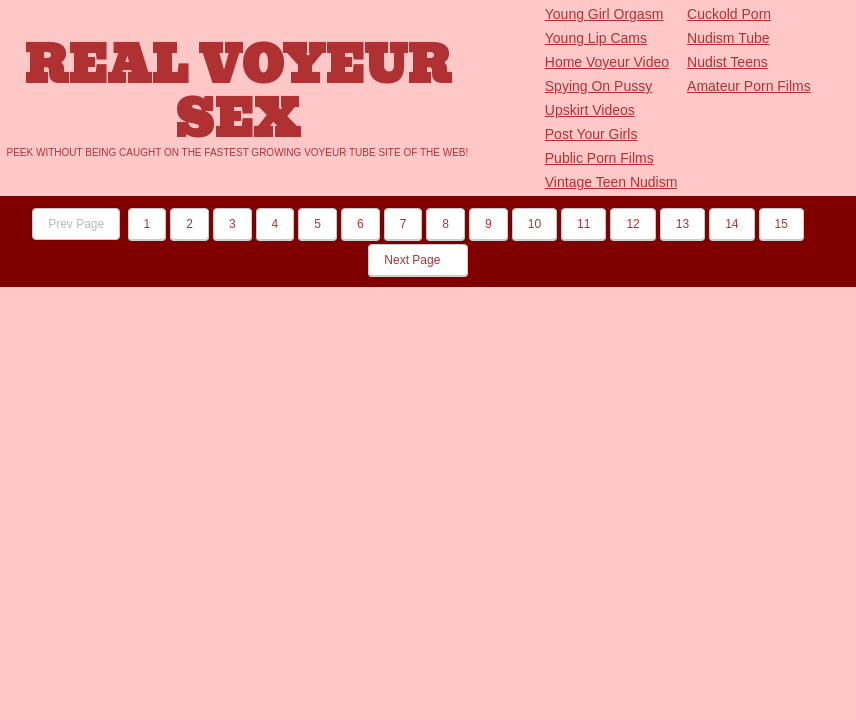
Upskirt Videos (590, 110)
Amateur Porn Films (749, 86)
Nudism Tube (728, 38)
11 (583, 224)
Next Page (417, 260)
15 (781, 224)
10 (534, 224)
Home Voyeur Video (607, 62)
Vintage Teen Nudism (611, 182)
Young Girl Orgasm (604, 14)
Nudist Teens (727, 62)
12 (632, 224)
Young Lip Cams (596, 38)
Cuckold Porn (729, 14)
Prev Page (76, 224)
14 (731, 224)
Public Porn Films (599, 158)
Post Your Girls (591, 134)
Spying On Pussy (598, 86)
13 (682, 224)
